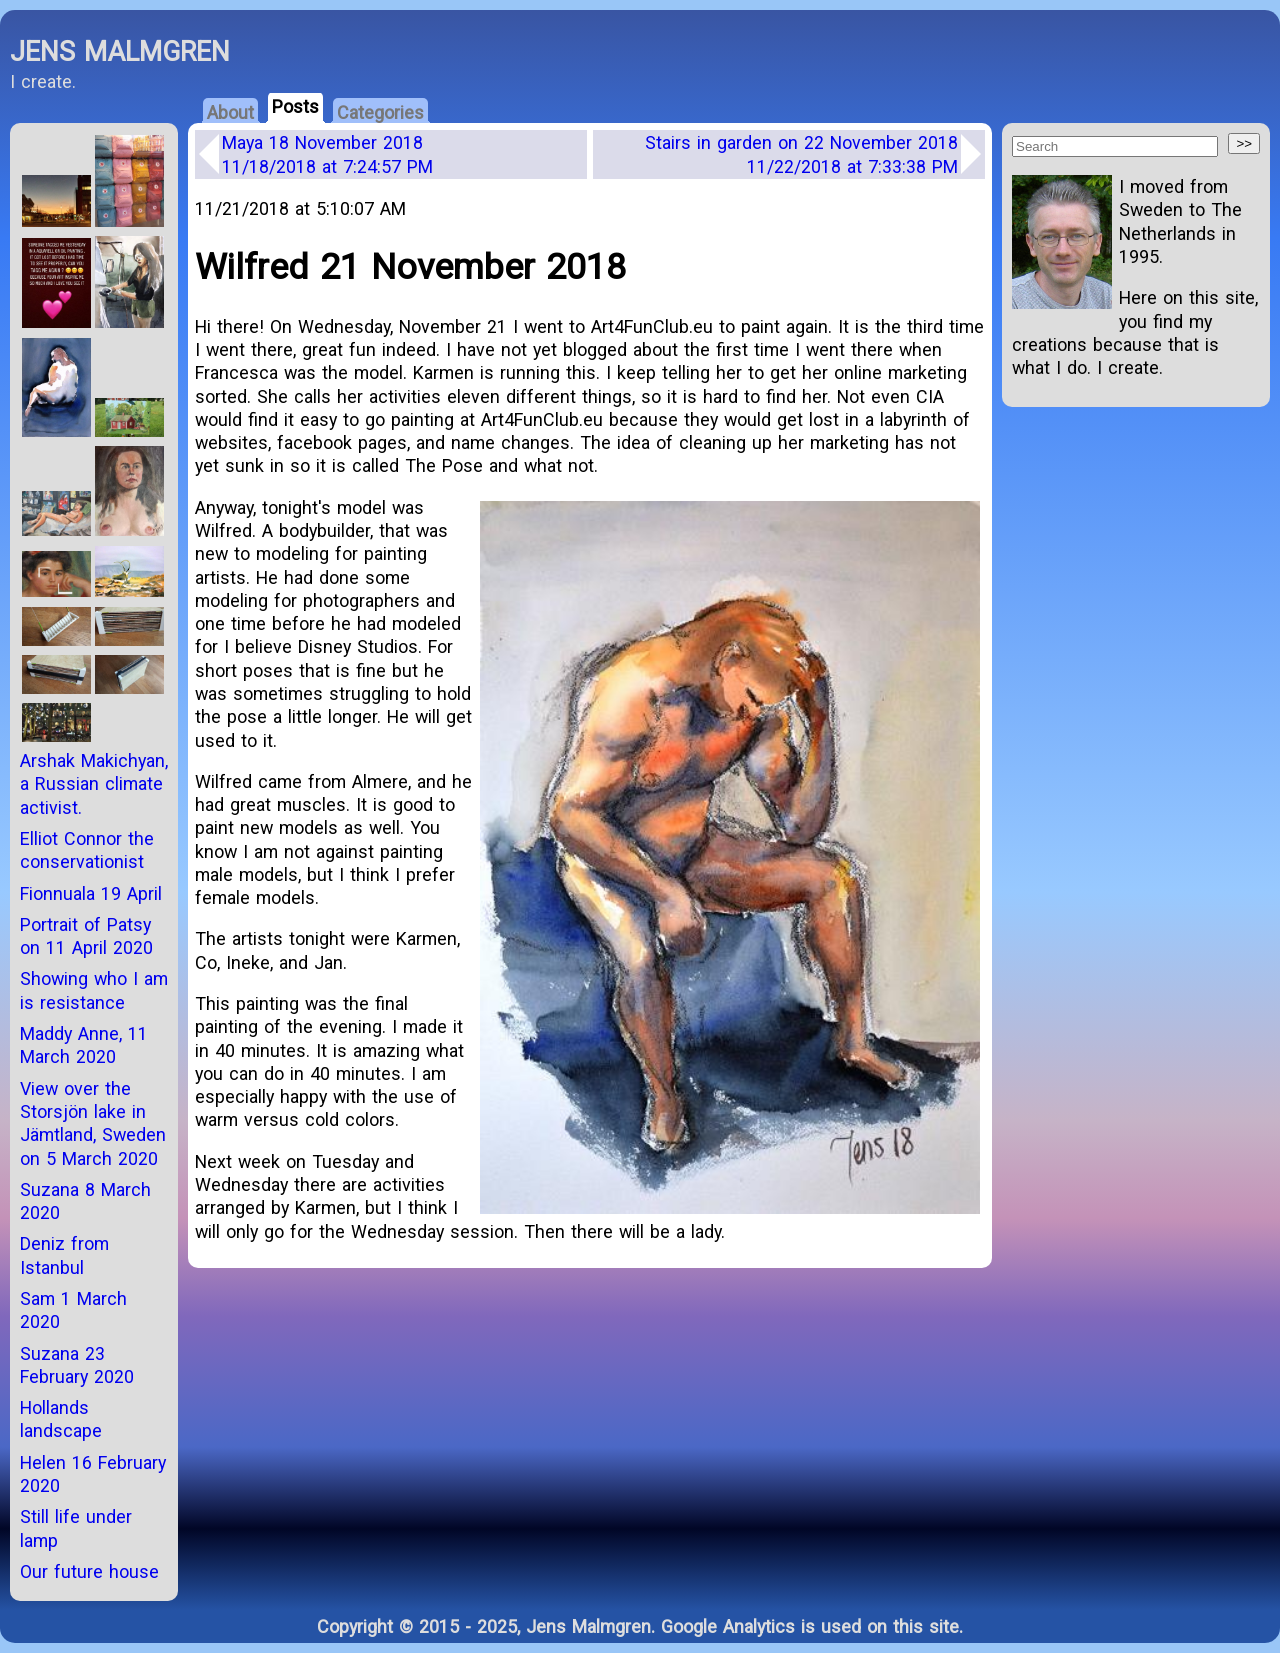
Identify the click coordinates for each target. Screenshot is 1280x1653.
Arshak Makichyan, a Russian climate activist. (94, 784)
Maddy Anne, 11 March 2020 (84, 1045)
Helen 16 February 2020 (93, 1474)
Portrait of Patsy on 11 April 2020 (86, 936)
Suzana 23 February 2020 (77, 1365)
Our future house (89, 1571)
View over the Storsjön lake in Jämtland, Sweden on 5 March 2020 (93, 1123)
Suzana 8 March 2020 (85, 1201)
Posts (295, 106)
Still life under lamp (76, 1528)
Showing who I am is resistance (94, 990)
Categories (380, 112)
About (230, 112)
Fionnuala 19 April (91, 893)
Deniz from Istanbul (64, 1255)
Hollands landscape (61, 1419)
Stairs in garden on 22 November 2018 (801, 154)
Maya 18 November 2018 (327, 154)
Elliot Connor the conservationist (87, 850)
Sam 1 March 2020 (73, 1310)
